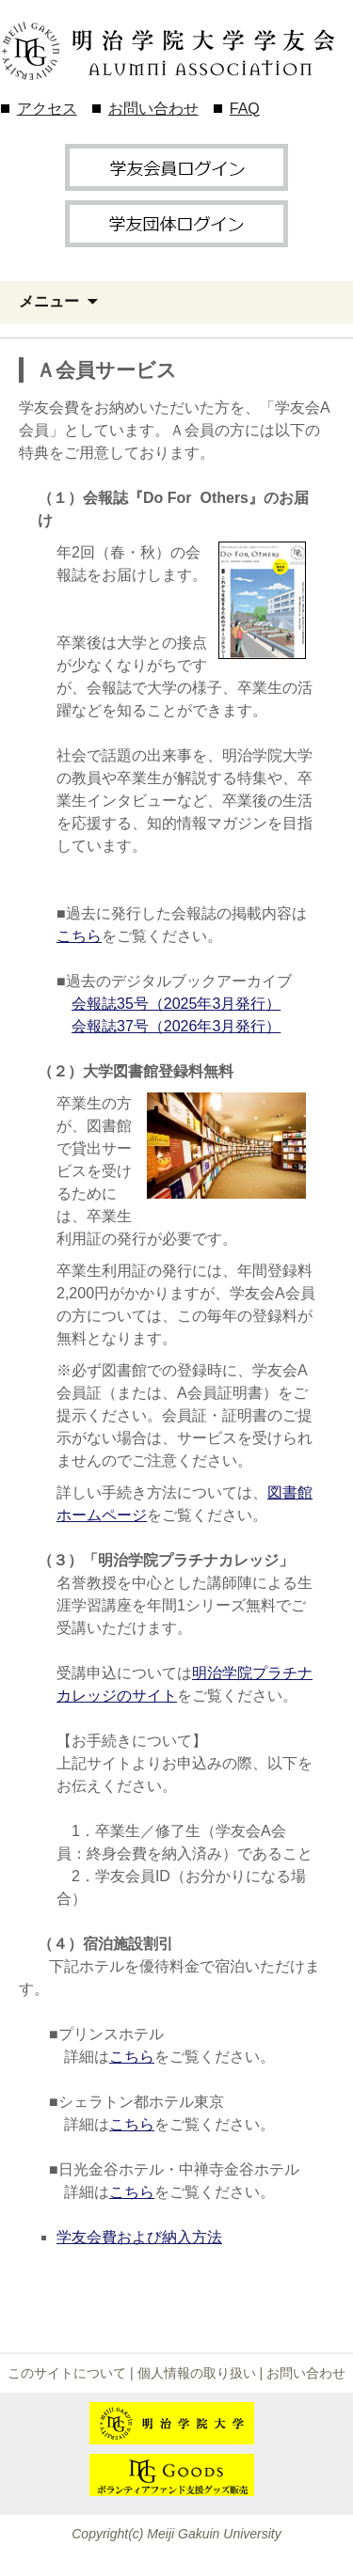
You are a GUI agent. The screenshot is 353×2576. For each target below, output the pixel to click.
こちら (79, 936)
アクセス (47, 109)
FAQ (245, 109)
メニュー (49, 301)
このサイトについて (67, 2372)
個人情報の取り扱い (196, 2372)
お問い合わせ (153, 109)
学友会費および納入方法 (139, 2237)
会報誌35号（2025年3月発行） (176, 1004)
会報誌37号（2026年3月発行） (176, 1026)
